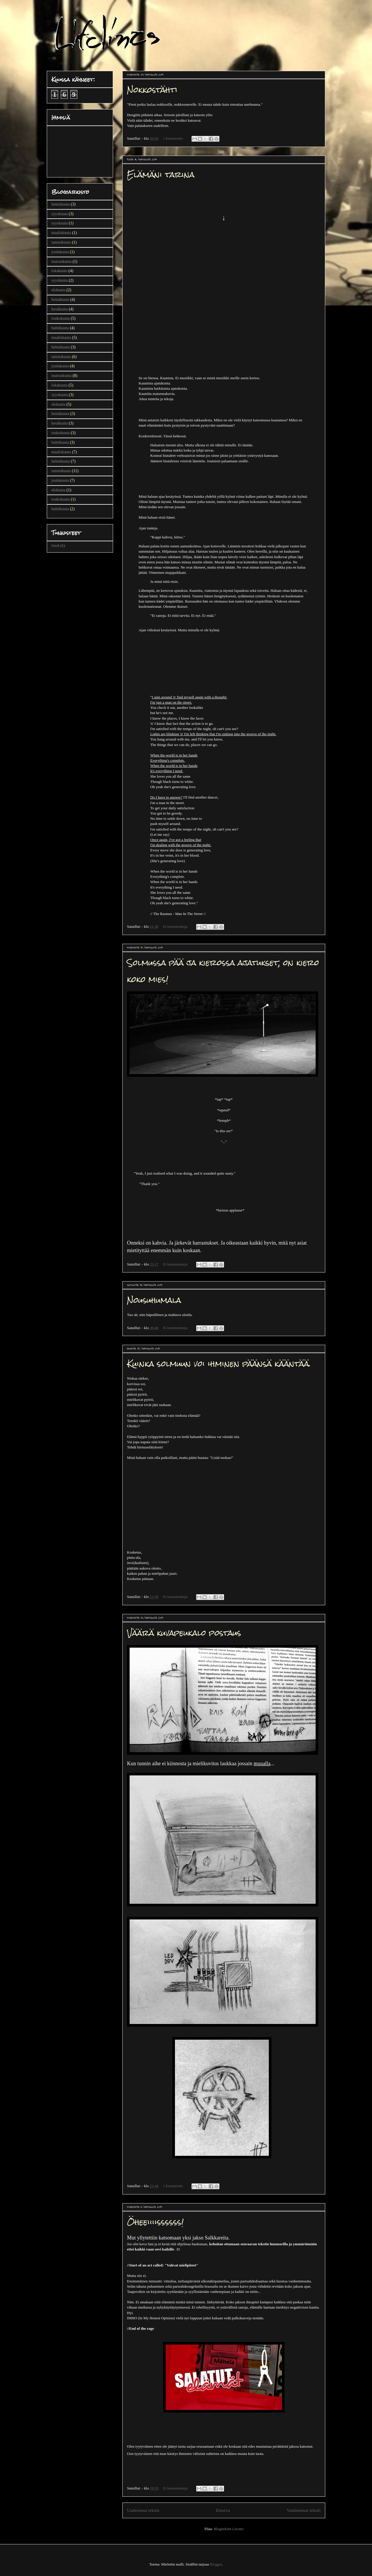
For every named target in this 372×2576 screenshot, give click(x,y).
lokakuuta (59, 271)
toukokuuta (60, 318)
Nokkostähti (152, 90)
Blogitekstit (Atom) (228, 2529)
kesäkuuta (59, 309)
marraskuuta (61, 261)
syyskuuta (59, 214)
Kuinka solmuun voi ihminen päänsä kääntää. (219, 1364)
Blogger (216, 2564)
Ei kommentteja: (176, 926)
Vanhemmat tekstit (304, 2510)
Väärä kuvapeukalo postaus (184, 1633)
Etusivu (223, 2510)
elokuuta (58, 290)
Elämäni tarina (160, 174)
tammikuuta (61, 242)
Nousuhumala (154, 1300)
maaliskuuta (61, 233)
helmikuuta (60, 204)
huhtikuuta (60, 328)
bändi (55, 546)
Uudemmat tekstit (143, 2510)
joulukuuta (60, 252)
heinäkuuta (60, 299)
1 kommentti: (173, 138)
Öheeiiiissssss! (155, 2222)
